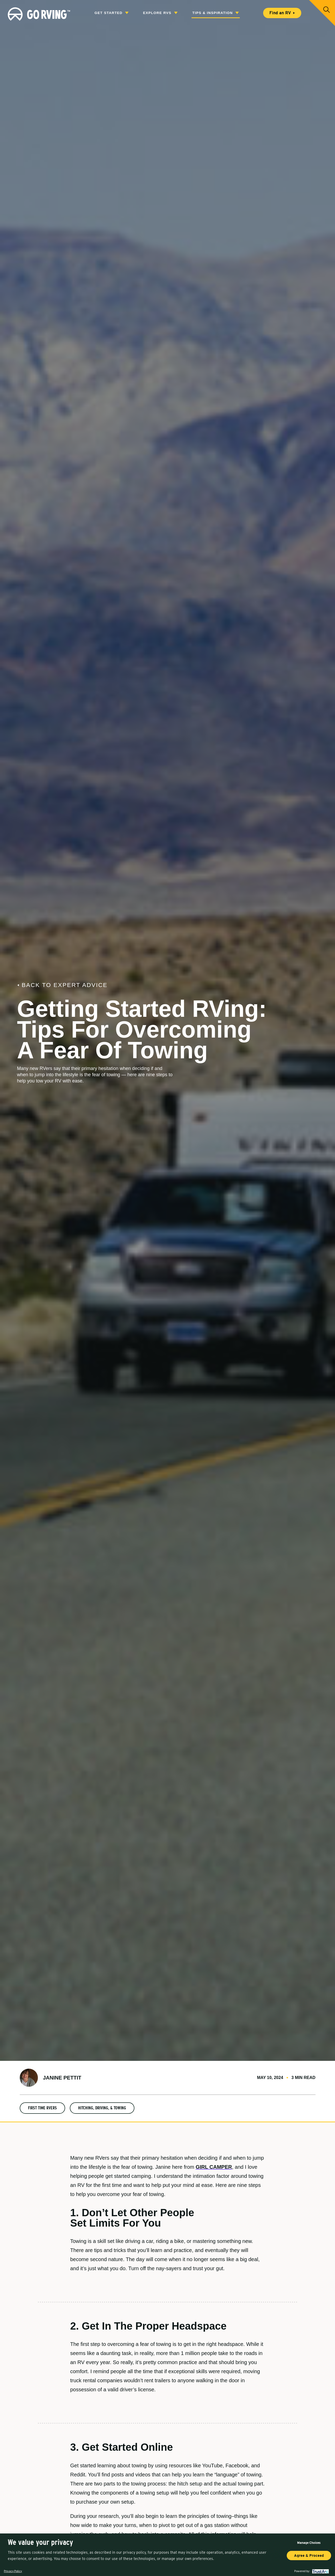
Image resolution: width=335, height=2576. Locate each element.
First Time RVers (42, 2107)
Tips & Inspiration (215, 13)
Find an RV (282, 12)
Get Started (111, 13)
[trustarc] (320, 2571)
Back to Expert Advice (53, 985)
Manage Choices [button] (308, 2543)
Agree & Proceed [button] (309, 2555)
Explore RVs (160, 13)
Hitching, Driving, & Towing (102, 2107)
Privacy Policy (13, 2571)
